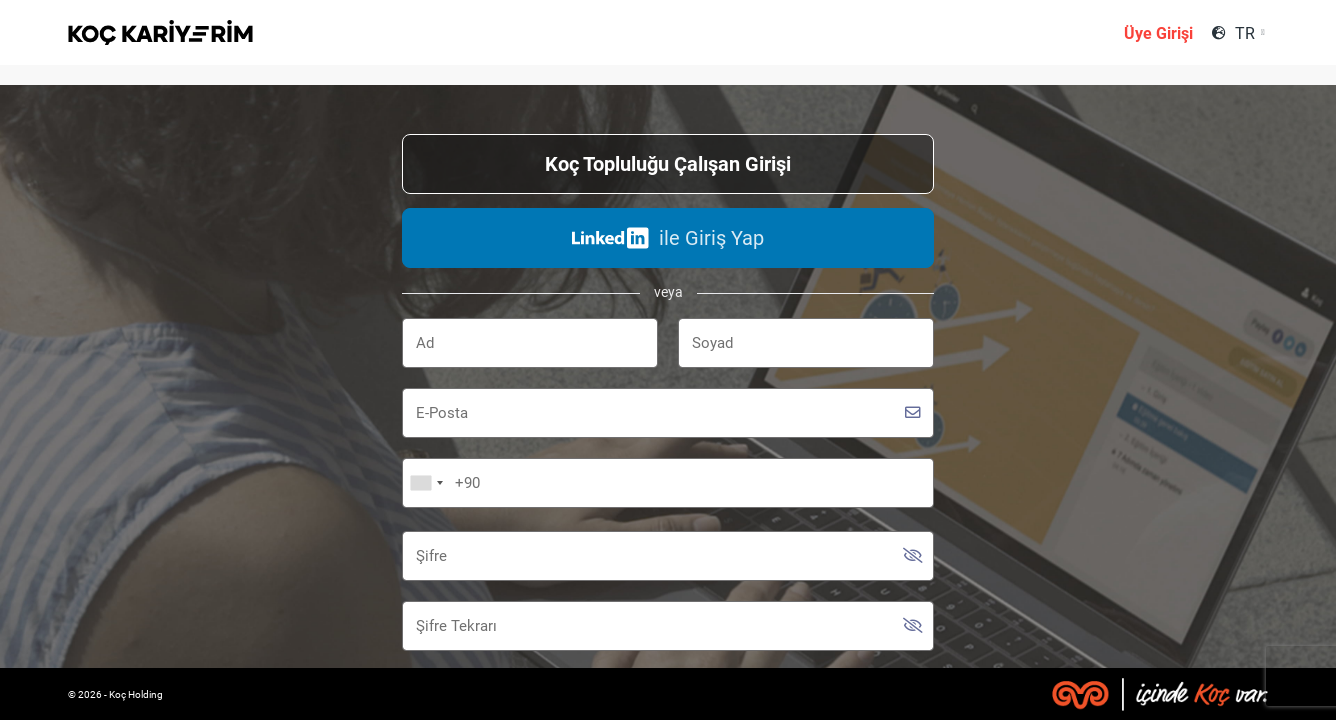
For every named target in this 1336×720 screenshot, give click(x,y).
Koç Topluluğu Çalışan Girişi (668, 164)
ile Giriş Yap (668, 238)
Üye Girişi (1158, 33)
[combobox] (1249, 33)
